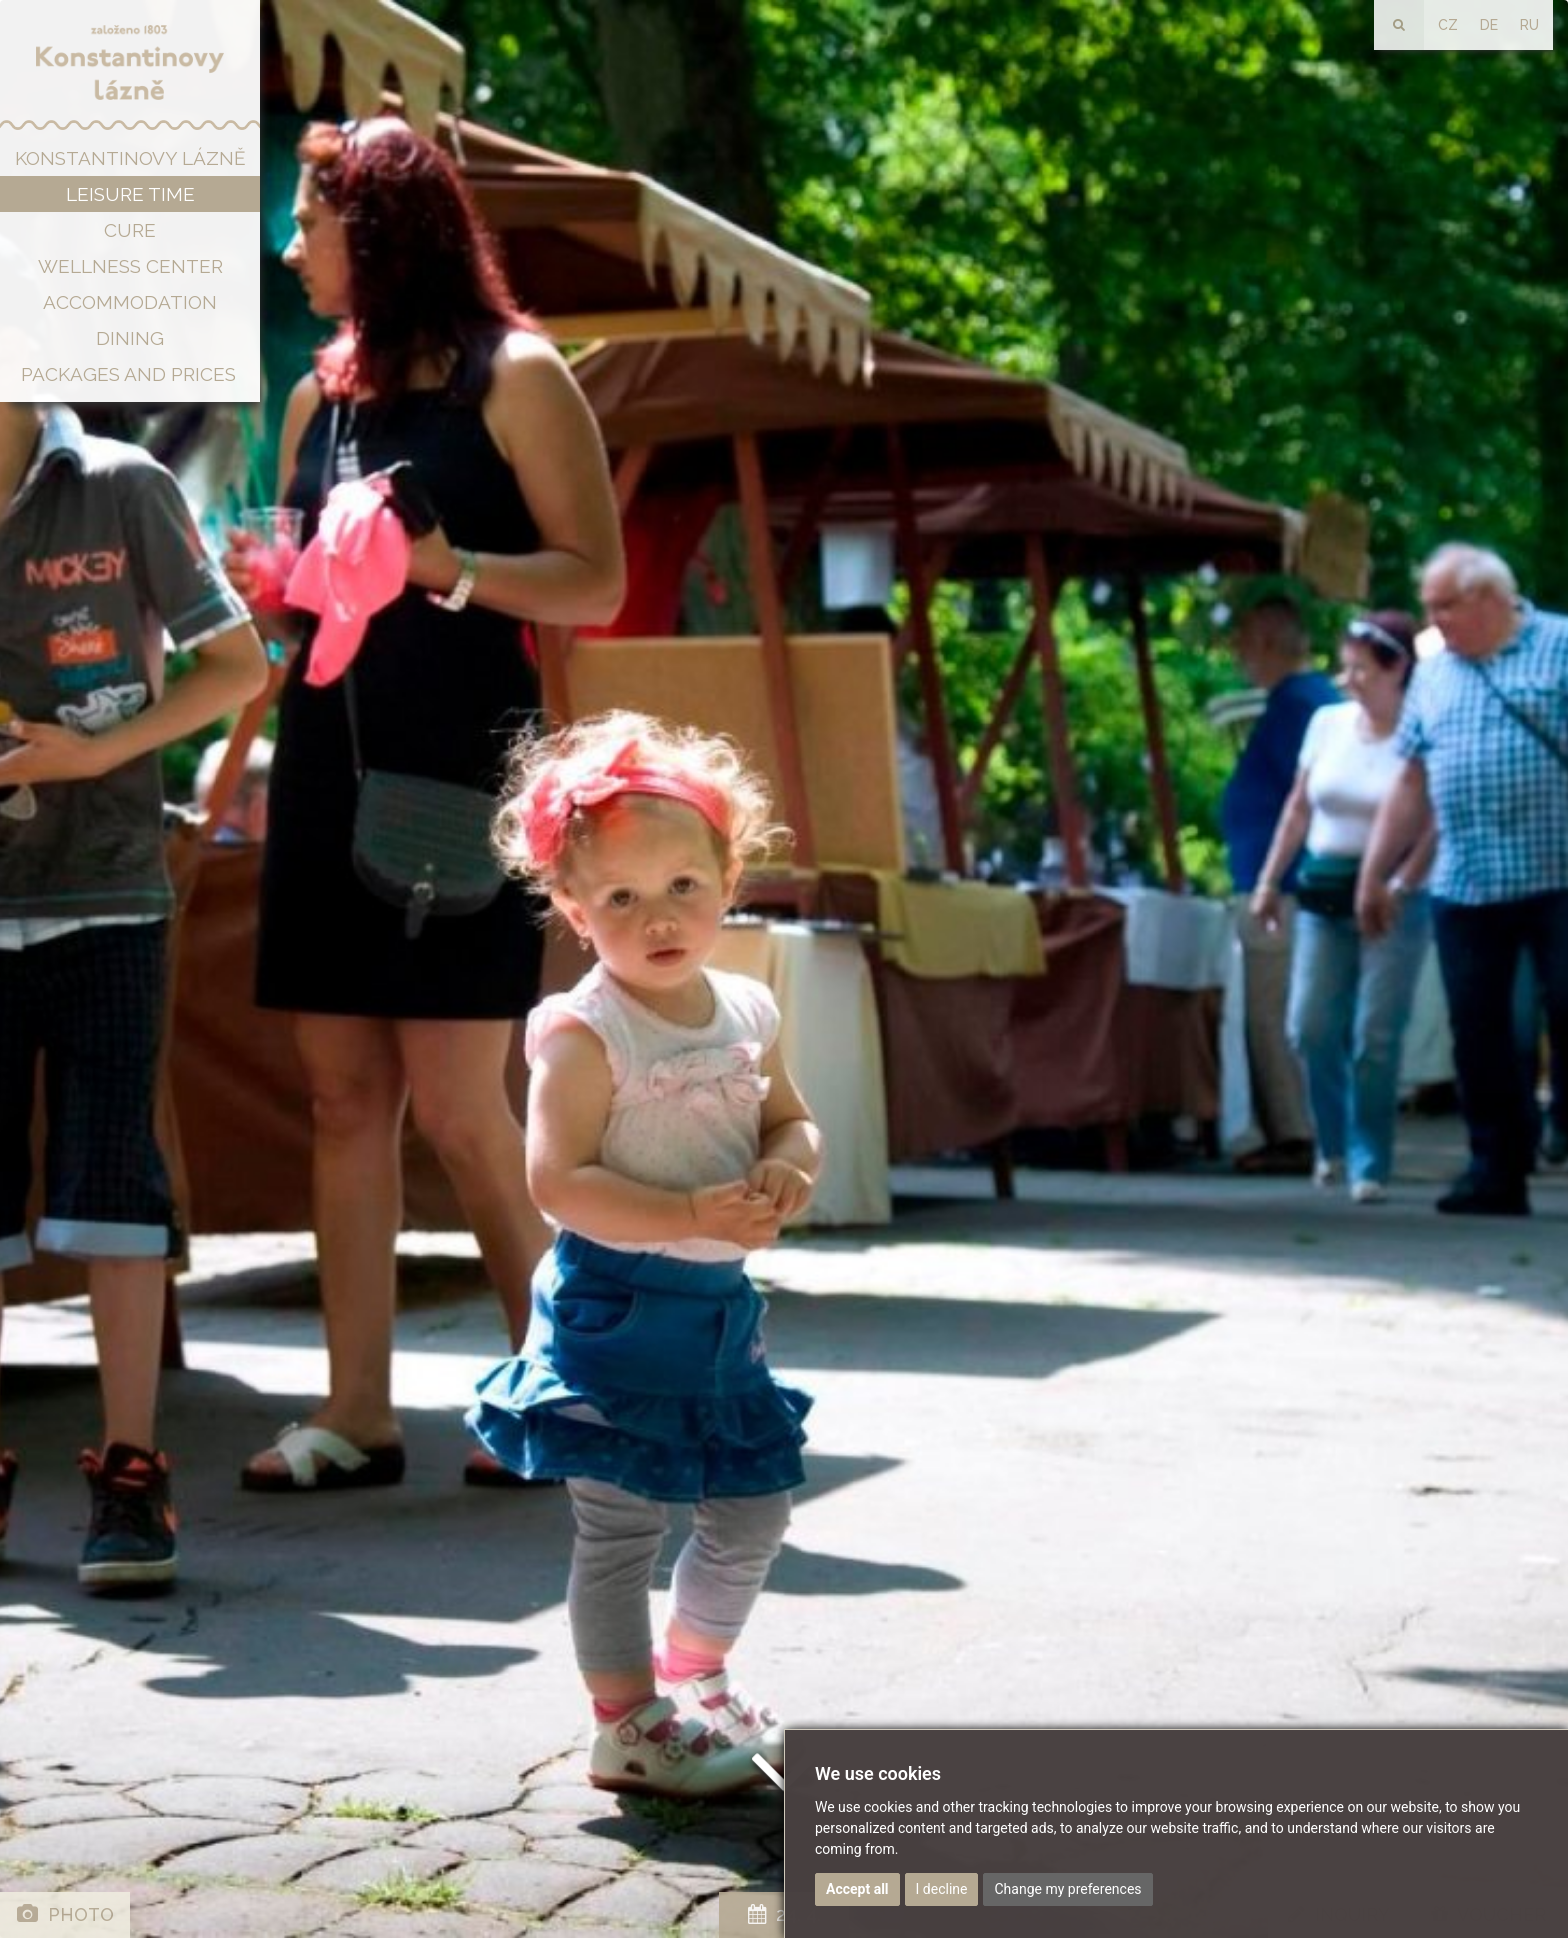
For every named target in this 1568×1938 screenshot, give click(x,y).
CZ (1448, 25)
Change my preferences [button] (1067, 1889)
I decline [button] (942, 1889)
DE (1489, 25)
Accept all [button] (857, 1889)
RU (1529, 25)
